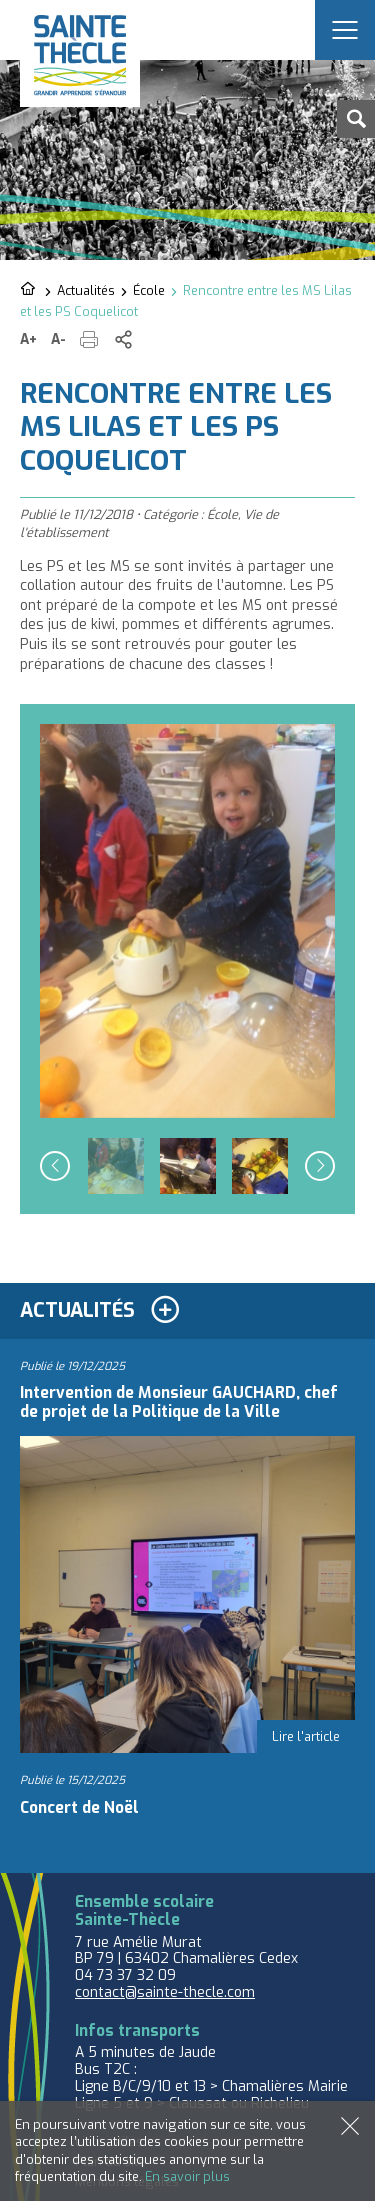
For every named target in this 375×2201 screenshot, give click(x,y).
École (149, 290)
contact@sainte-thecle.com (165, 1992)
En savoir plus (187, 2176)
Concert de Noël (79, 1808)
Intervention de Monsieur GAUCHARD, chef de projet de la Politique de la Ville (179, 1402)
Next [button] (320, 1166)
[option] (187, 920)
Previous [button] (55, 1166)
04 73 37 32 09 (125, 1975)
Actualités (86, 290)
